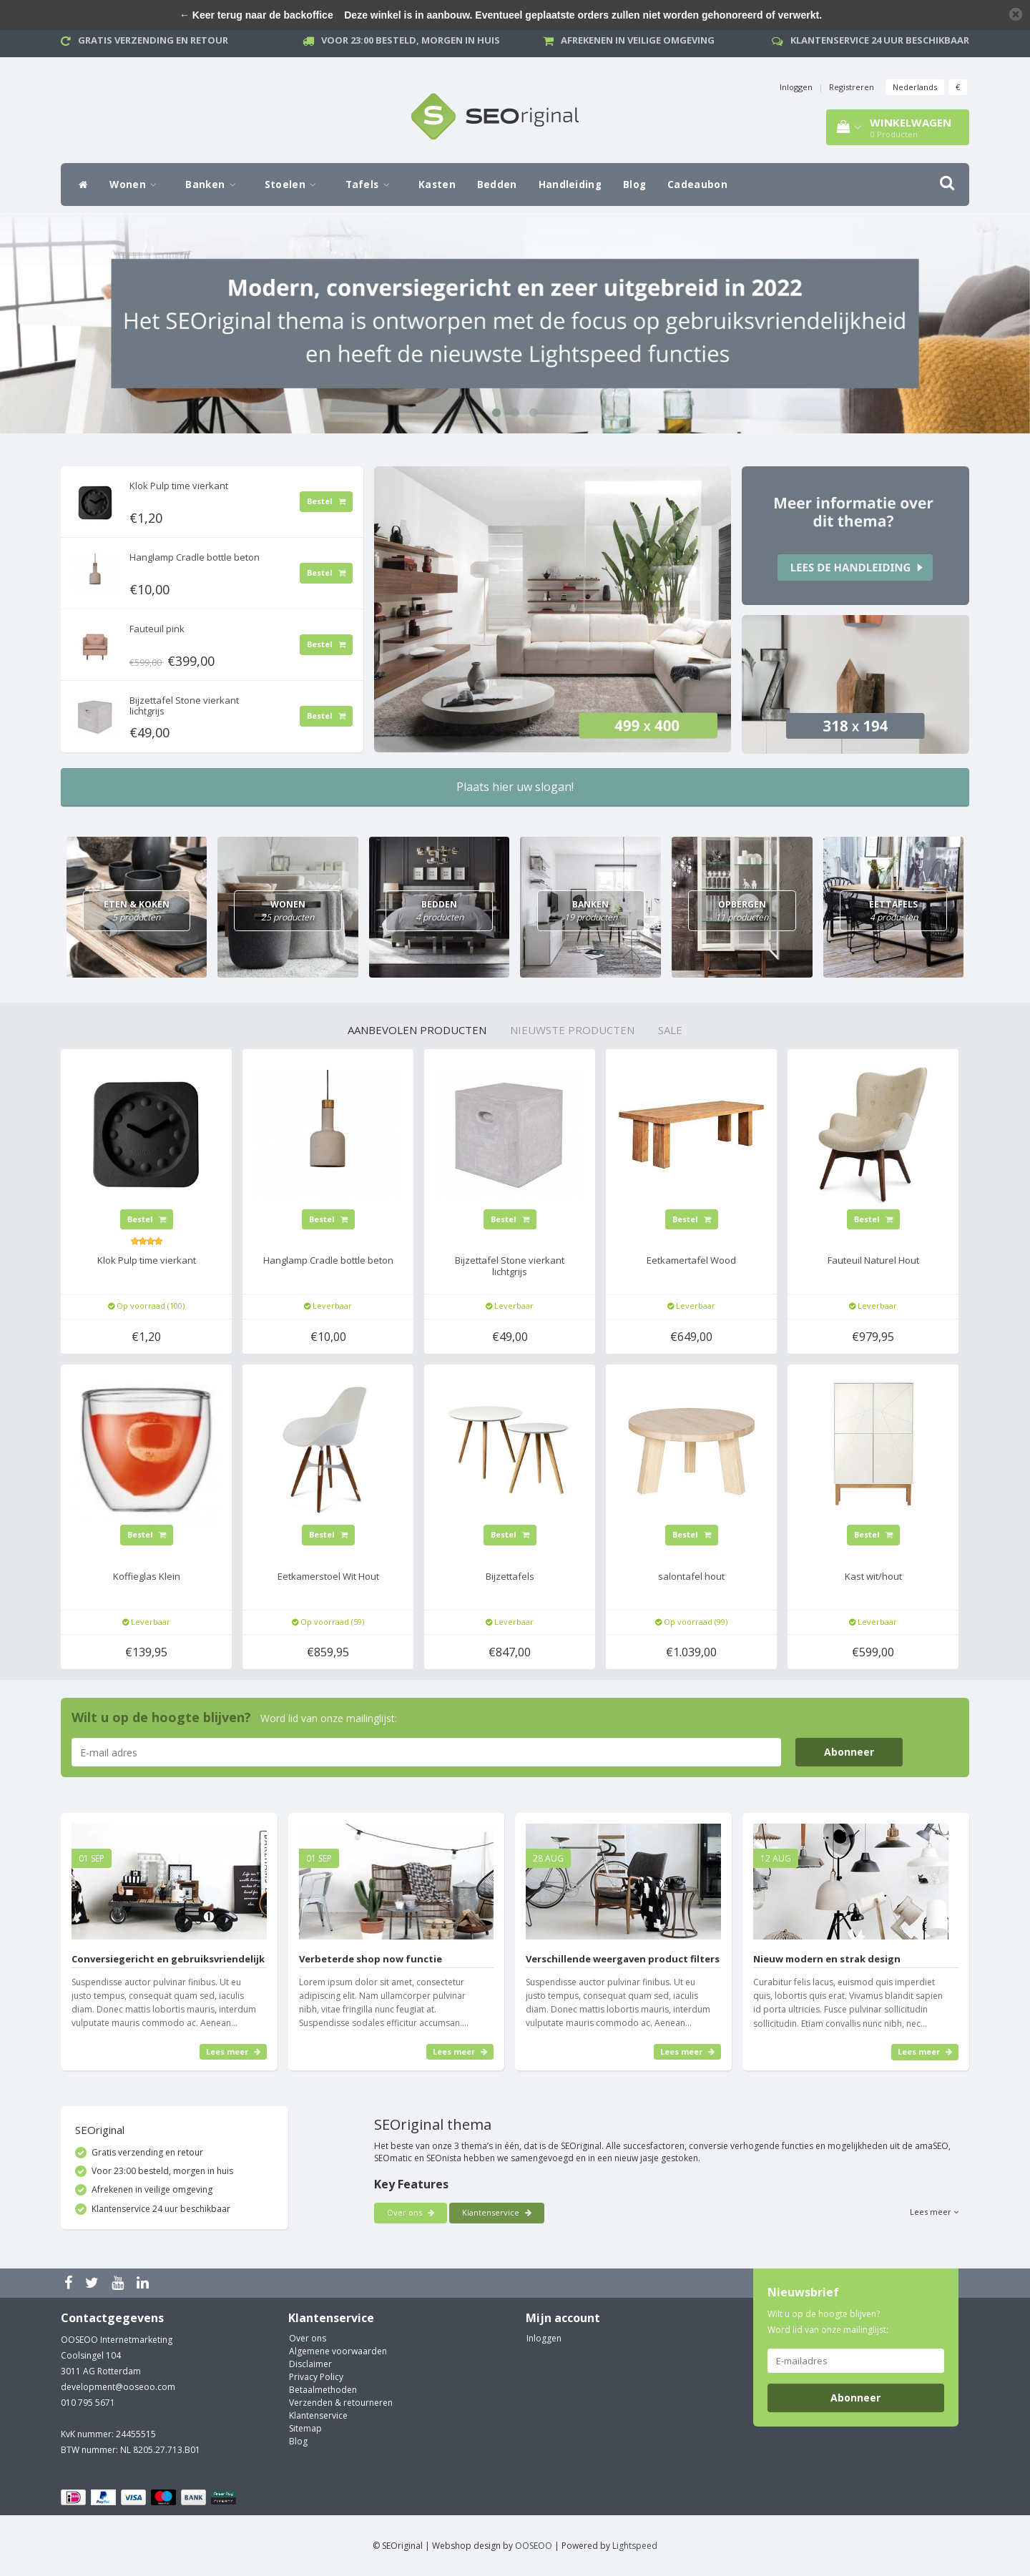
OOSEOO (533, 2546)
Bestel (326, 501)
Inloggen (796, 87)
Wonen (136, 184)
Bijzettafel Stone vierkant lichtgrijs (184, 705)
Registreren (851, 87)
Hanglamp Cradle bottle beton (194, 557)
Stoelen (294, 184)
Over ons (410, 2212)
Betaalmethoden (323, 2390)
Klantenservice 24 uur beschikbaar (879, 40)
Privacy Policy (316, 2377)
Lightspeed (634, 2546)
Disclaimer (310, 2364)
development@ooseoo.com (118, 2387)
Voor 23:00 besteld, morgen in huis (410, 40)
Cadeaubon (697, 184)
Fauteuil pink (157, 628)
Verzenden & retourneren (341, 2402)
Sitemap (305, 2428)
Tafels (371, 184)
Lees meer (233, 2051)
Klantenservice (496, 2212)
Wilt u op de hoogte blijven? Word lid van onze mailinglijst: (827, 2322)
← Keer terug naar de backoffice (256, 15)
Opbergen (742, 911)
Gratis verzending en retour (153, 40)
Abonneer (849, 1752)
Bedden (497, 184)
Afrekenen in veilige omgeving (638, 40)
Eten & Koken (136, 911)
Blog (634, 184)
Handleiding (570, 184)
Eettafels (893, 911)
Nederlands (915, 87)
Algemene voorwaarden (338, 2351)
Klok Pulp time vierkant (178, 485)
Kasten (437, 184)
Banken (213, 184)
